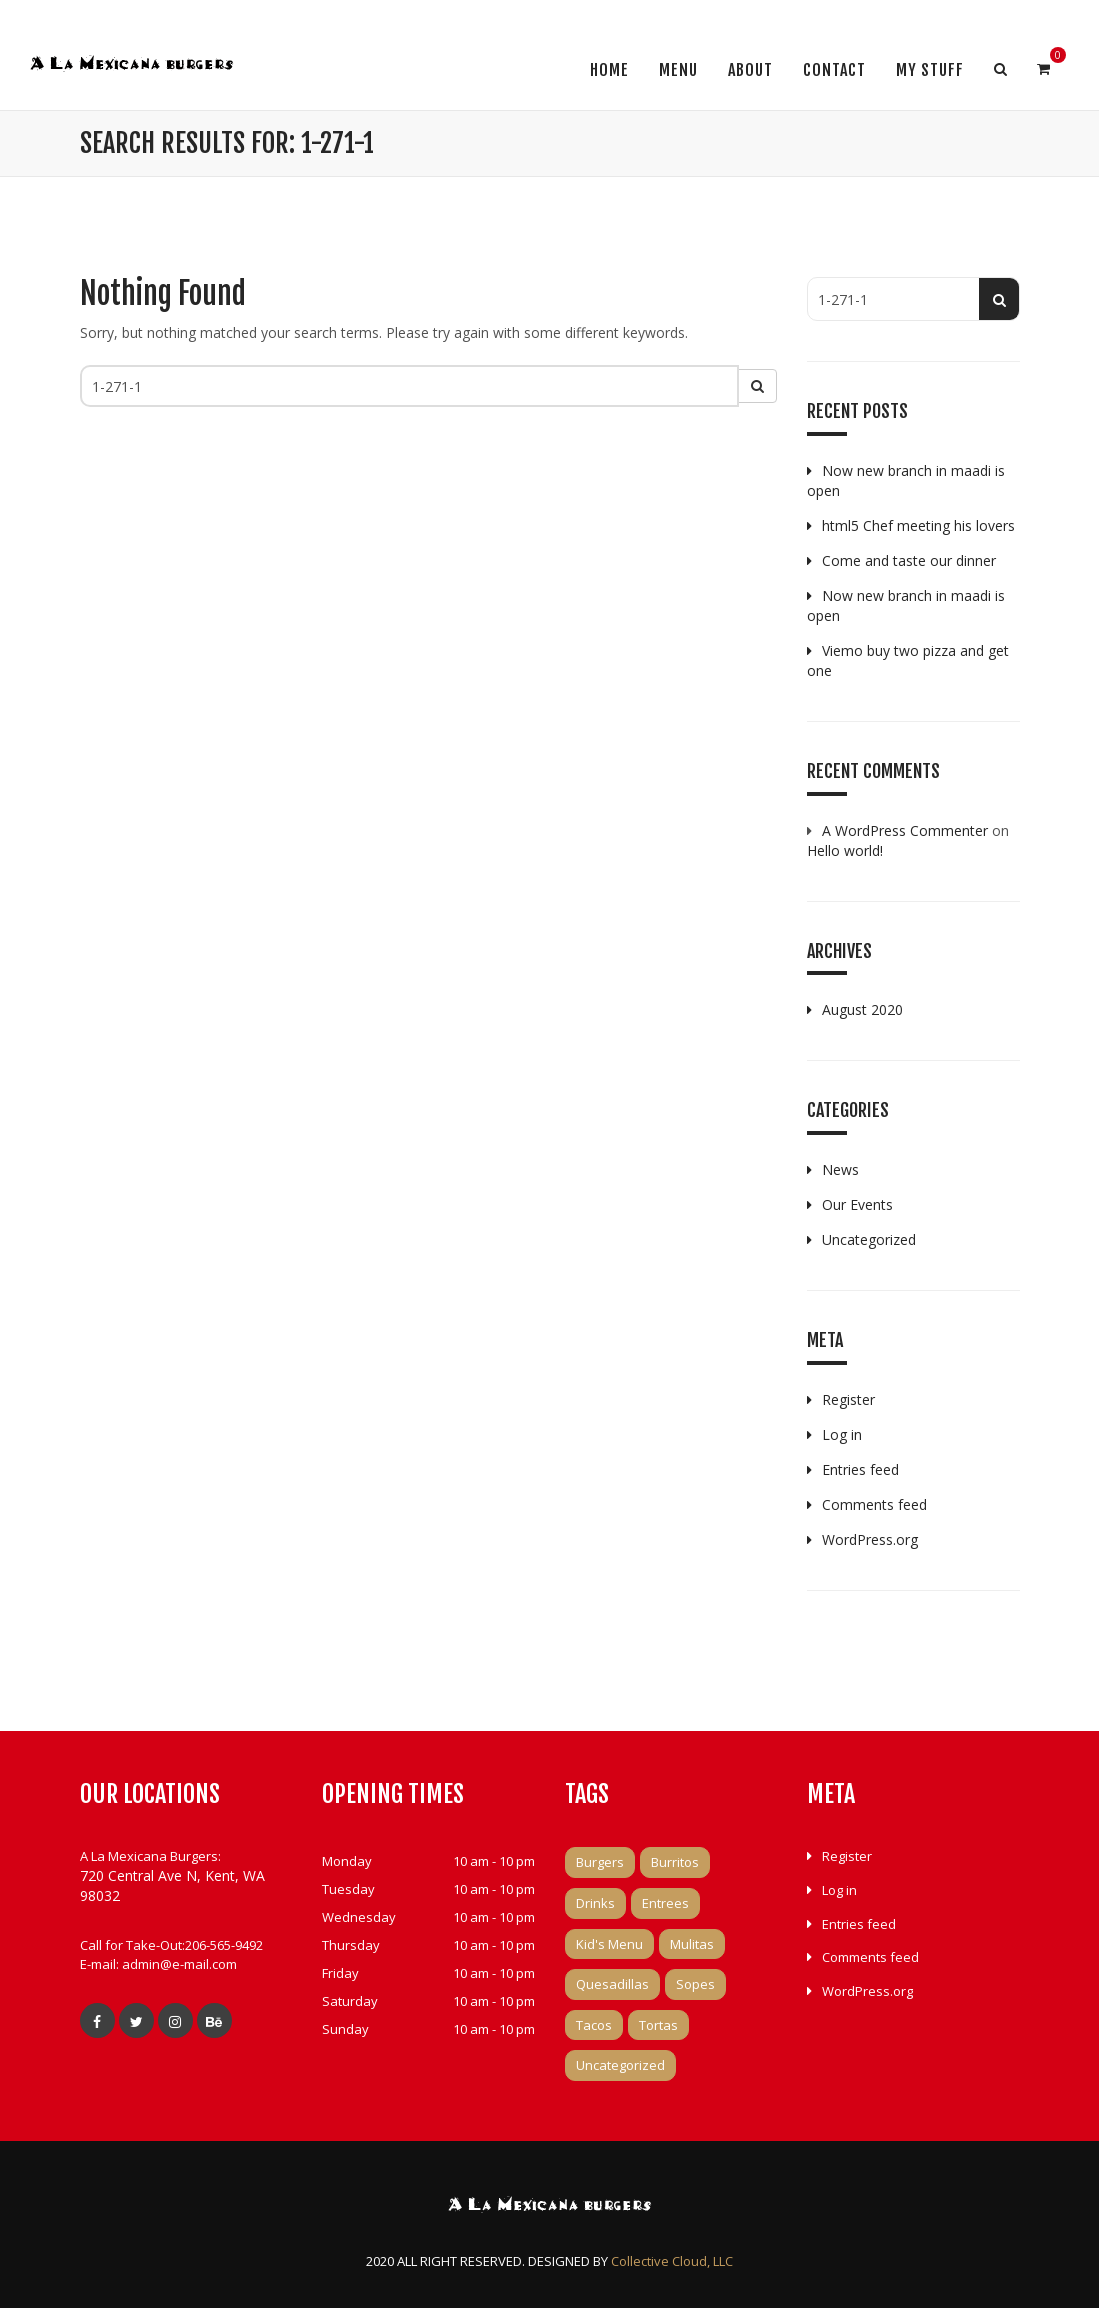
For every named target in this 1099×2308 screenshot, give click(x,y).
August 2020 (862, 1009)
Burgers (600, 1862)
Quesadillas (612, 1984)
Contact (834, 70)
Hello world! (845, 850)
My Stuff (930, 70)
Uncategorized (869, 1239)
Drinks (595, 1903)
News (840, 1169)
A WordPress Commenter (905, 830)
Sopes (695, 1984)
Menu (678, 70)
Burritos (675, 1862)
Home (609, 70)
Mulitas (692, 1944)
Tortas (658, 2025)
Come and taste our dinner (909, 560)
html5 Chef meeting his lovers (918, 525)
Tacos (594, 2025)
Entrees (665, 1903)
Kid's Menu (609, 1944)
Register (848, 1399)
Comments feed (874, 1504)
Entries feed (860, 1469)
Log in (842, 1434)
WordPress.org (870, 1539)
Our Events (857, 1204)
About (750, 70)
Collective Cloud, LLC (672, 2261)
